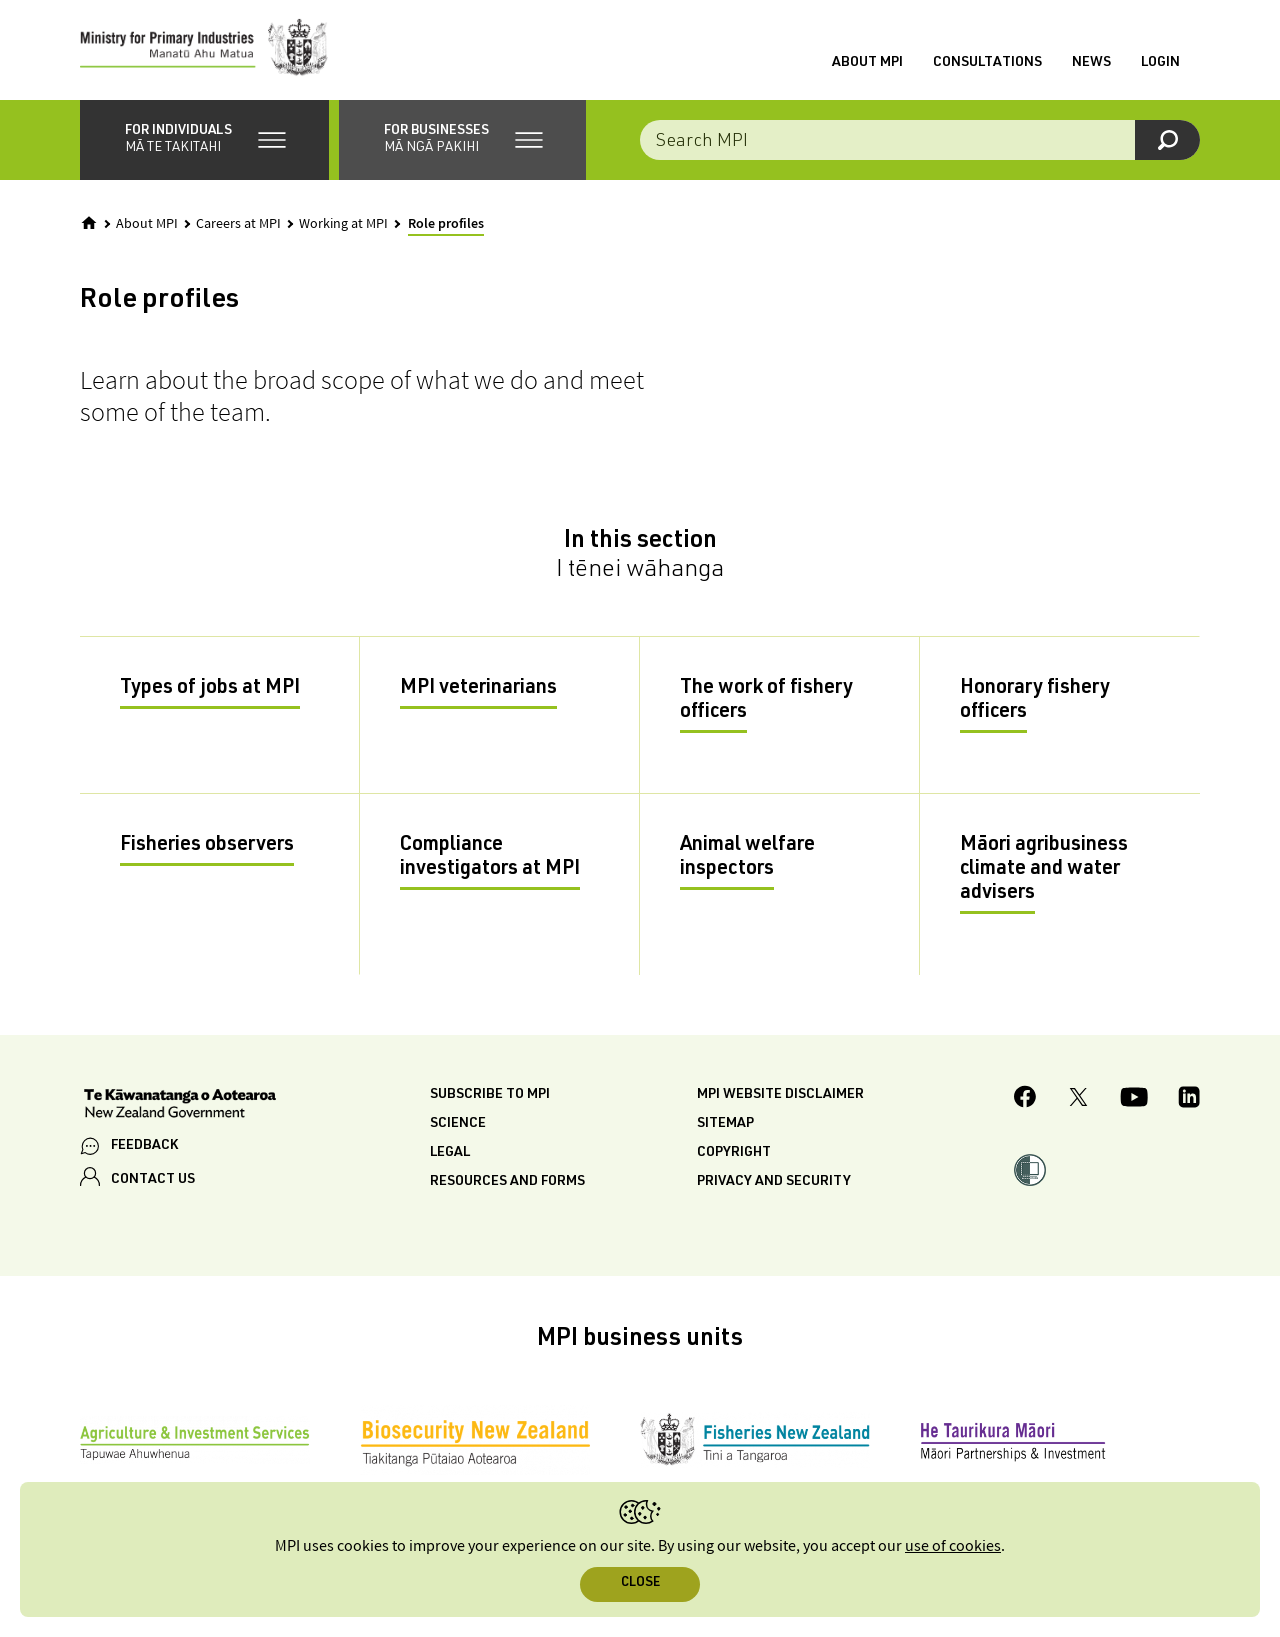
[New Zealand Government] (180, 1106)
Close (640, 1583)
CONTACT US (153, 1180)
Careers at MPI (238, 224)
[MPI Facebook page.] (1025, 1099)
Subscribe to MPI (490, 1095)
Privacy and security (774, 1182)
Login (1160, 63)
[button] (204, 140)
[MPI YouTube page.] (1134, 1100)
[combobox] (920, 140)
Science (458, 1124)
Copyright (734, 1153)
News (1091, 63)
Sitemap (725, 1124)
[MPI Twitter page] (1078, 1100)
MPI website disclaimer (780, 1095)
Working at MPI (343, 224)
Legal (450, 1153)
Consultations (987, 63)
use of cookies (953, 1546)
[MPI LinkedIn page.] (1189, 1100)
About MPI (867, 63)
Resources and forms (507, 1182)
